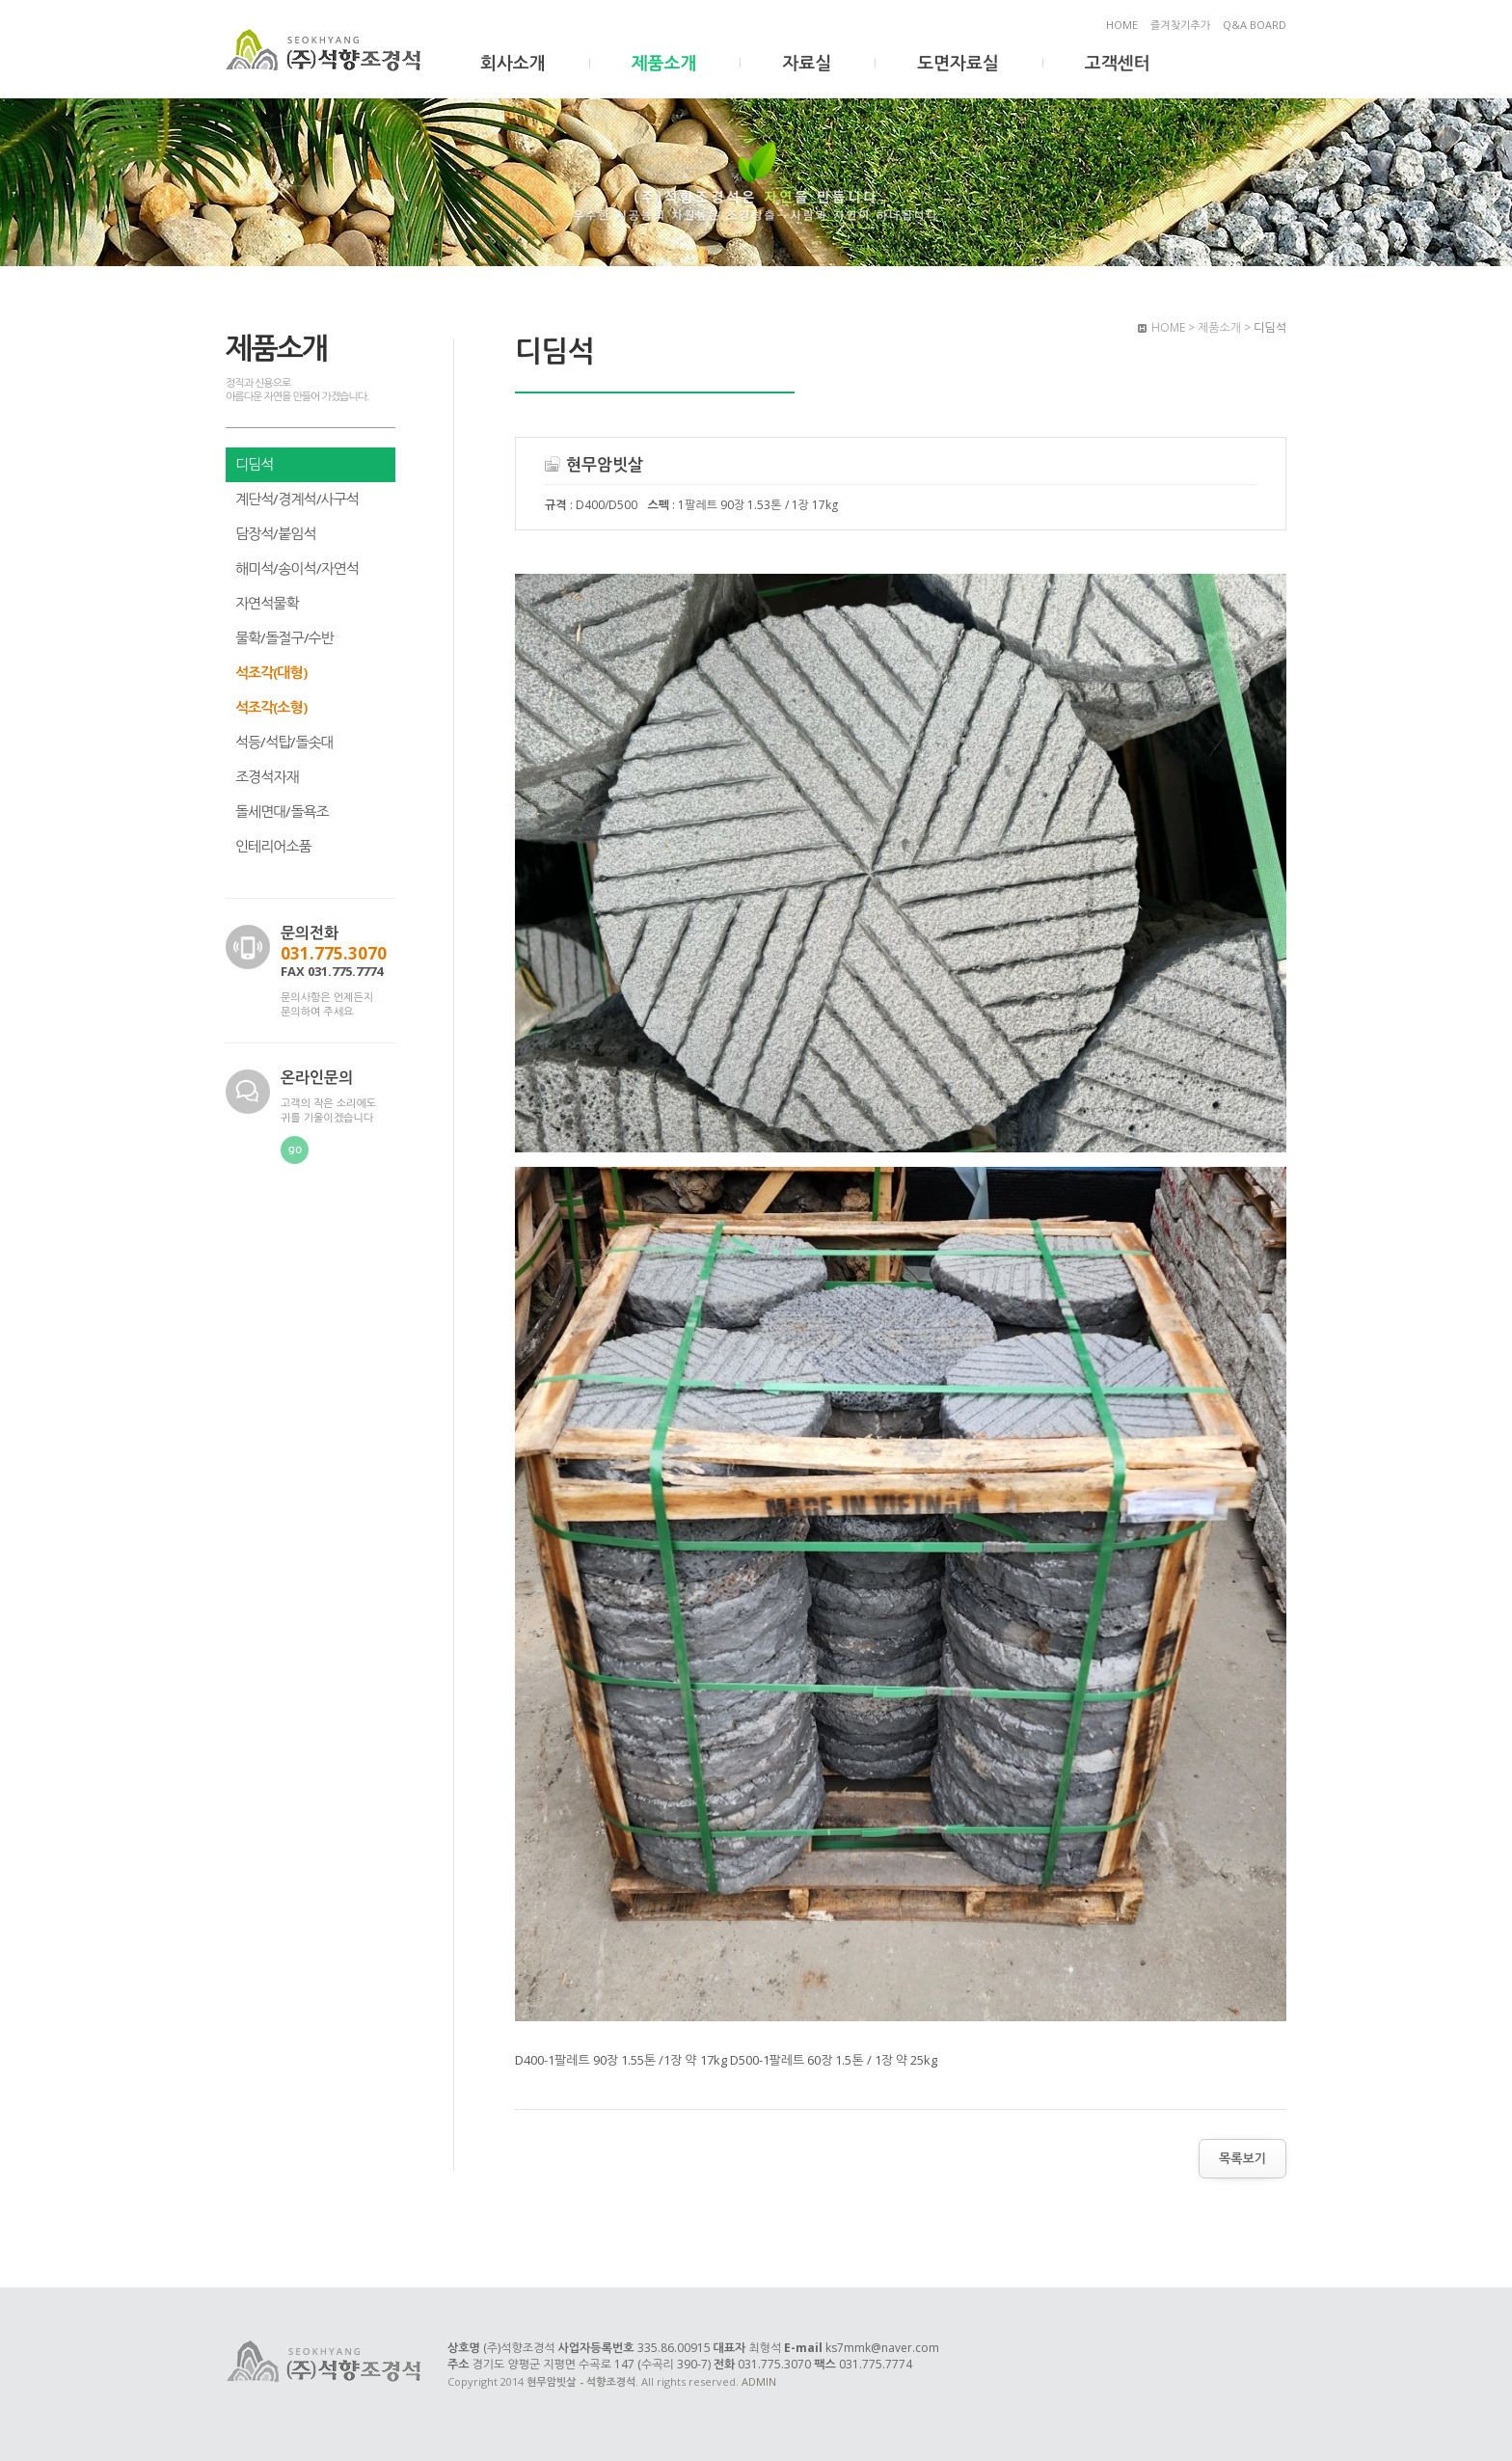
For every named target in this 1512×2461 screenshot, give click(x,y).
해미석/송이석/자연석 (297, 568)
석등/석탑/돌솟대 (284, 741)
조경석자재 (267, 776)
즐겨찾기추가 (1180, 24)
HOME (1122, 24)
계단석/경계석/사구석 (297, 498)
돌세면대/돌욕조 (282, 811)
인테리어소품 (273, 845)
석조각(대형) (271, 672)
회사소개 (513, 62)
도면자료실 (958, 62)
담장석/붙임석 (275, 533)
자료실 (806, 62)
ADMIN (759, 2381)
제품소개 (664, 62)
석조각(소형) (271, 707)
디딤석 (254, 463)
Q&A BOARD (1254, 24)
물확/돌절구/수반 (284, 637)
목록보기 (1242, 2158)
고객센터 (1117, 62)
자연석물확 (267, 602)
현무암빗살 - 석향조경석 (325, 51)
